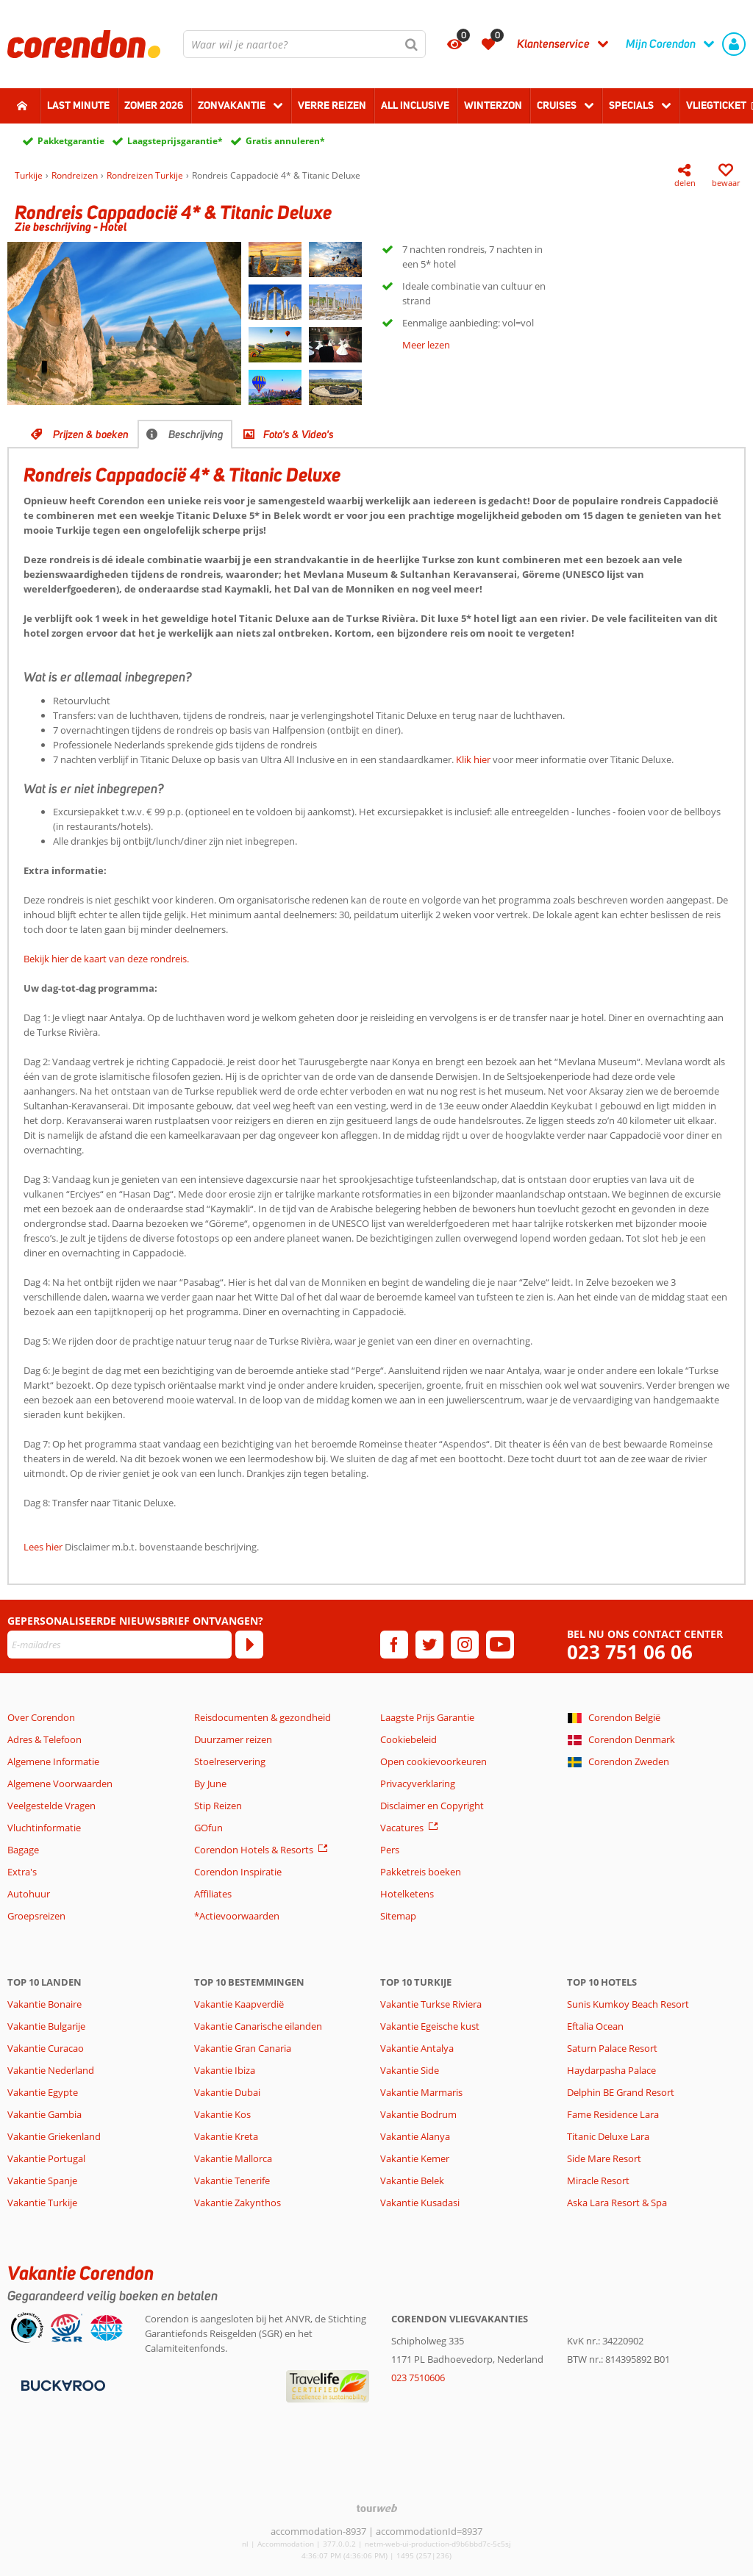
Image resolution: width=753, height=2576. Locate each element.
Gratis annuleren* (285, 141)
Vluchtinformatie (44, 1827)
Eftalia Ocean (595, 2026)
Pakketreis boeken (420, 1871)
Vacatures (402, 1827)
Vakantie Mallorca (233, 2158)
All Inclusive (415, 105)
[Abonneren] (249, 1645)
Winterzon (493, 105)
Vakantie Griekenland (54, 2136)
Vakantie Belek (412, 2180)
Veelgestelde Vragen (51, 1805)
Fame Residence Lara (613, 2114)
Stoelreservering (229, 1761)
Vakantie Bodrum (418, 2114)
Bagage (23, 1849)
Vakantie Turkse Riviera (431, 2004)
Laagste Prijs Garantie (427, 1717)
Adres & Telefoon (44, 1739)
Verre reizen (332, 105)
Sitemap (398, 1915)
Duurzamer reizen (233, 1739)
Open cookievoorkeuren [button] (433, 1761)
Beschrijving (196, 434)
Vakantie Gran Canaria (242, 2048)
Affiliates (213, 1893)
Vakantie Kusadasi (420, 2202)
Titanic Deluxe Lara (608, 2136)
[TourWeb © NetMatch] (377, 2508)
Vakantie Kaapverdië (239, 2004)
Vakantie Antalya (417, 2048)
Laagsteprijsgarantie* (175, 141)
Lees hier (43, 1546)
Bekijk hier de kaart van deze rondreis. (106, 958)
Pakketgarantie (71, 141)
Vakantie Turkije (42, 2202)
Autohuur (28, 1893)
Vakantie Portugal (46, 2158)
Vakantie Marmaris (421, 2092)
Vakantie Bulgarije (46, 2026)
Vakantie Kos (222, 2114)
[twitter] (429, 1644)
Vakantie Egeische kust (429, 2026)
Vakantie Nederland (50, 2070)
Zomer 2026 (153, 105)
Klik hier (473, 759)
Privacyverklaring (417, 1783)
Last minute (78, 105)
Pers (389, 1849)
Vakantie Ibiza (224, 2070)
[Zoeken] (412, 44)
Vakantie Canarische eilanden (258, 2026)
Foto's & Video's (298, 434)
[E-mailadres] (119, 1645)
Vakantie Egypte (42, 2092)
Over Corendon (41, 1717)
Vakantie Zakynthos (237, 2202)
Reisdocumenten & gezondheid (262, 1717)
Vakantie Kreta (226, 2136)
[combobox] (304, 44)
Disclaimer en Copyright (432, 1805)
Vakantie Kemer (414, 2158)
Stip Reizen (218, 1805)
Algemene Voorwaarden (60, 1783)
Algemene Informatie (53, 1761)
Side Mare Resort (604, 2158)
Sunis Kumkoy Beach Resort (628, 2004)
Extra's (22, 1871)
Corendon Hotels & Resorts (253, 1849)
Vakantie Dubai (227, 2092)
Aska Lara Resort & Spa (617, 2202)
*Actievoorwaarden (236, 1915)
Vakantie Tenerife (232, 2180)
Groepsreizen (36, 1915)
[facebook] (394, 1644)
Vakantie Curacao (45, 2048)
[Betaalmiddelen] (61, 2384)
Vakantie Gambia (44, 2114)
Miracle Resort (598, 2180)
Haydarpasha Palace (611, 2070)
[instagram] (465, 1644)
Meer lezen (426, 344)
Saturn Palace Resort (612, 2048)
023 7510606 (418, 2377)
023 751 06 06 (630, 1652)
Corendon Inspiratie (238, 1871)
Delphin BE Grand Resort (620, 2092)
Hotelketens (407, 1893)
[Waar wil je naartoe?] (304, 44)
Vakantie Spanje (42, 2180)
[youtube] (500, 1644)
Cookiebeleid (408, 1739)
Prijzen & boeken (91, 434)
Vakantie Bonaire (44, 2004)
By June (210, 1783)
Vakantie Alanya (415, 2136)
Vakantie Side (409, 2070)
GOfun (208, 1827)
